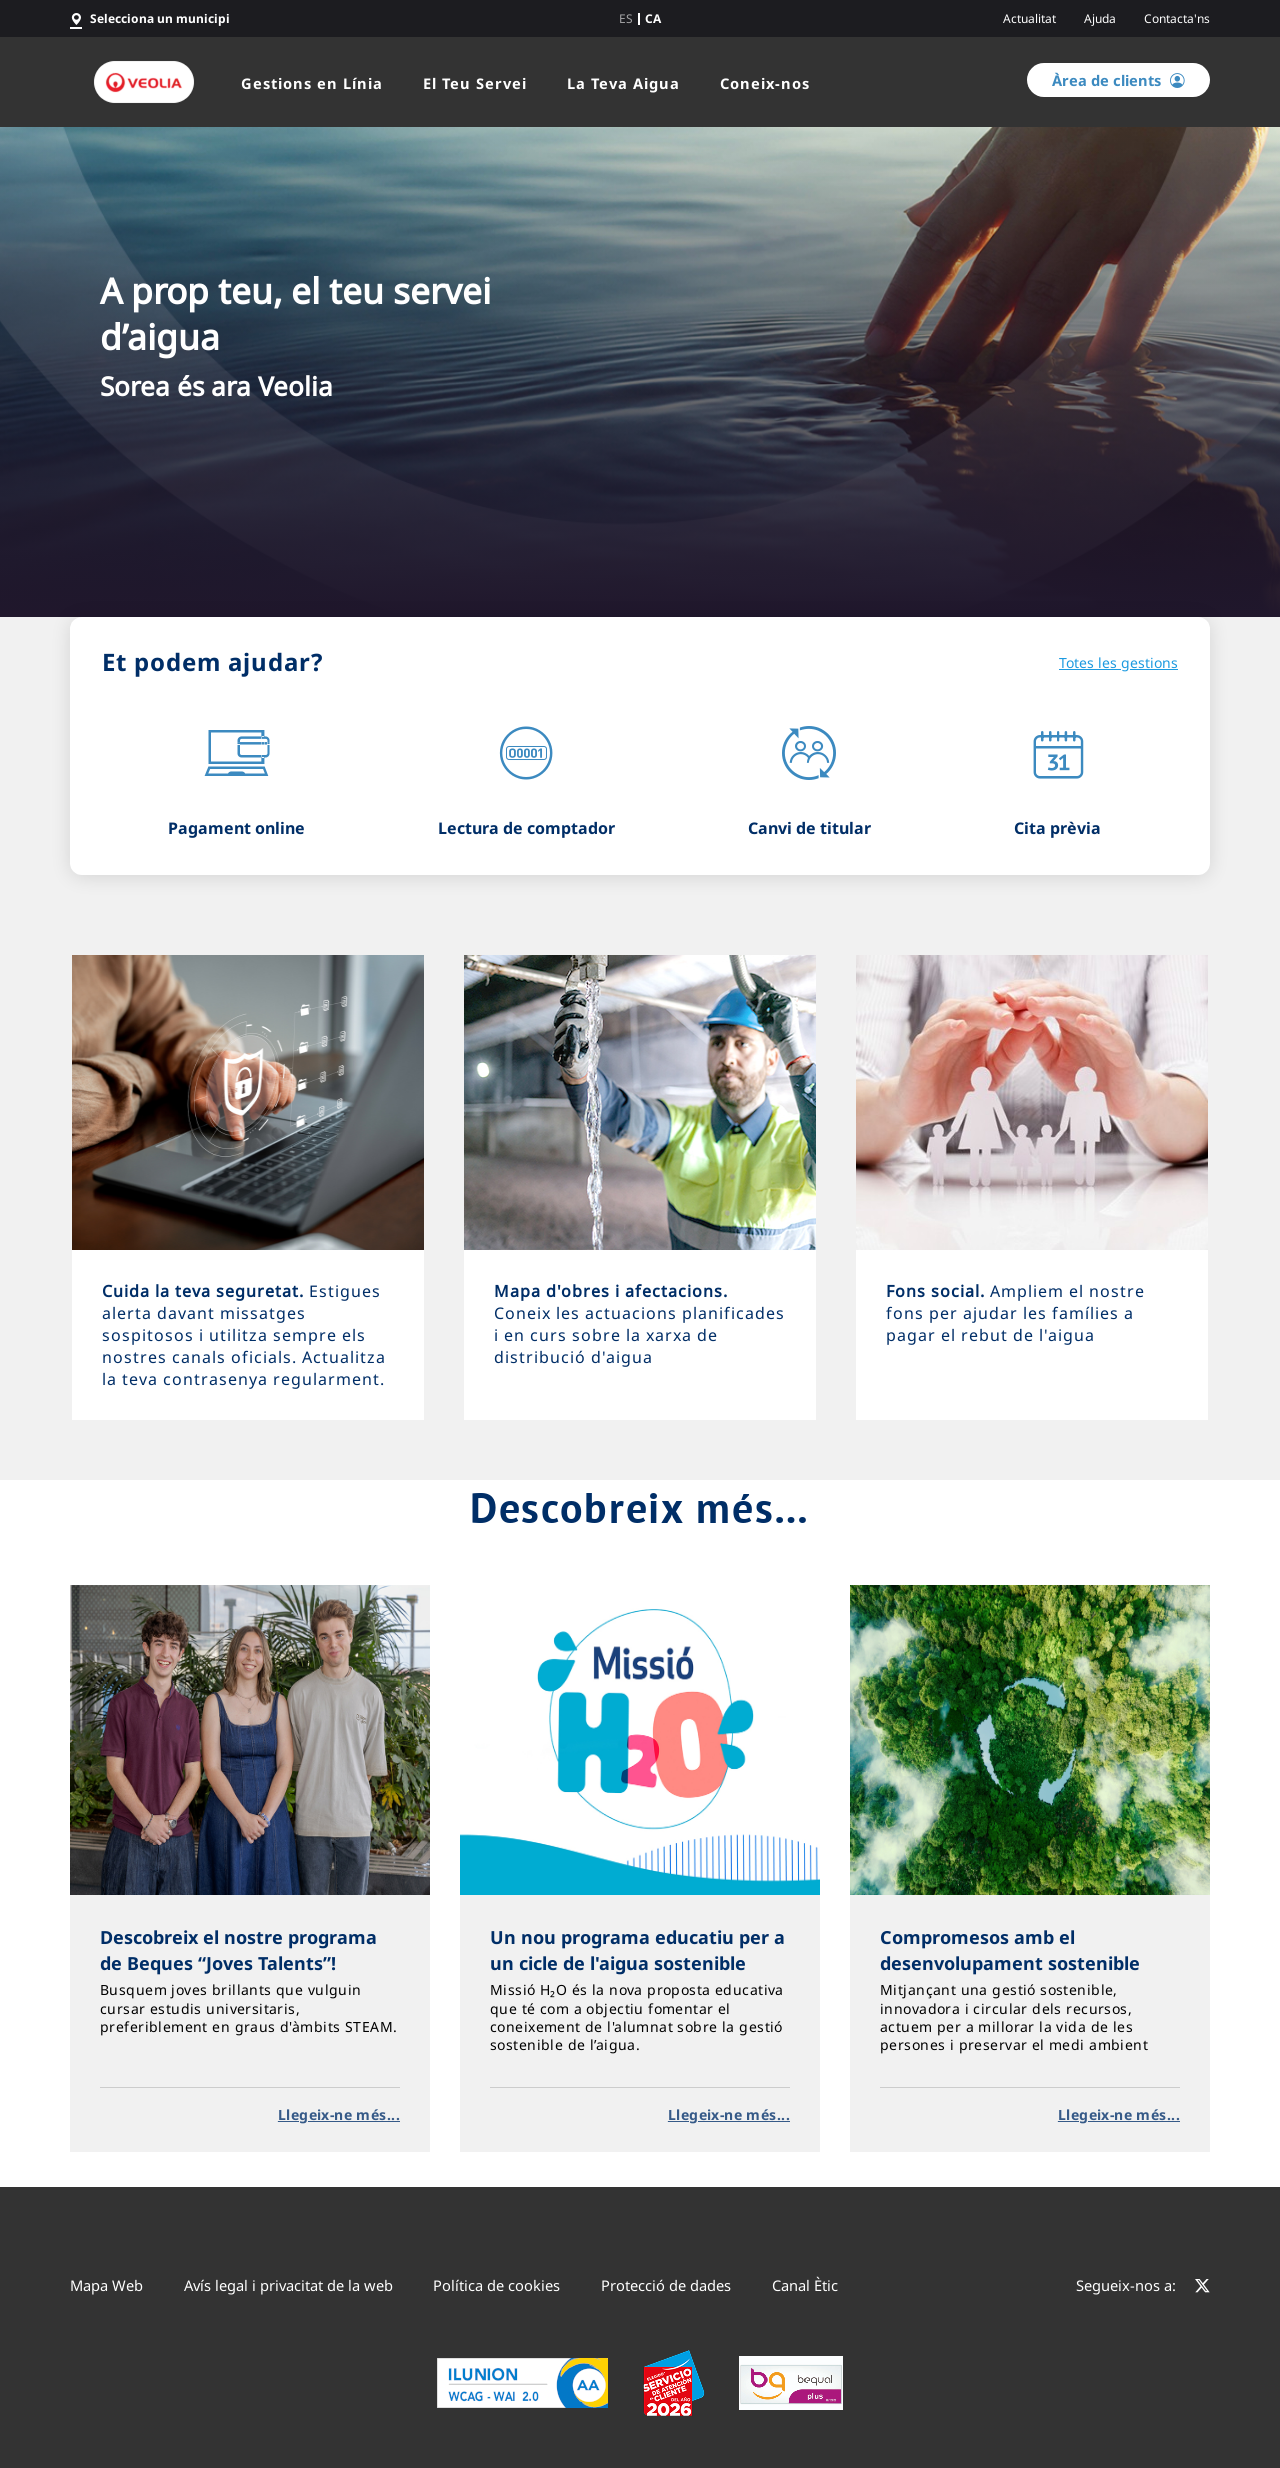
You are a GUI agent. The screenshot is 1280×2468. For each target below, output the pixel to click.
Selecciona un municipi (160, 18)
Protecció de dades (666, 2285)
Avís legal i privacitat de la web (288, 2285)
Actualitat (1029, 18)
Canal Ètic (805, 2285)
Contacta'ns (1177, 18)
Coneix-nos (765, 83)
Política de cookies (496, 2285)
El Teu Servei (475, 83)
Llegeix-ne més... (339, 2114)
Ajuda (1100, 18)
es (626, 19)
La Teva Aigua (623, 83)
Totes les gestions (1118, 662)
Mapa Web (106, 2285)
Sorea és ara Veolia (216, 387)
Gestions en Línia (312, 83)
